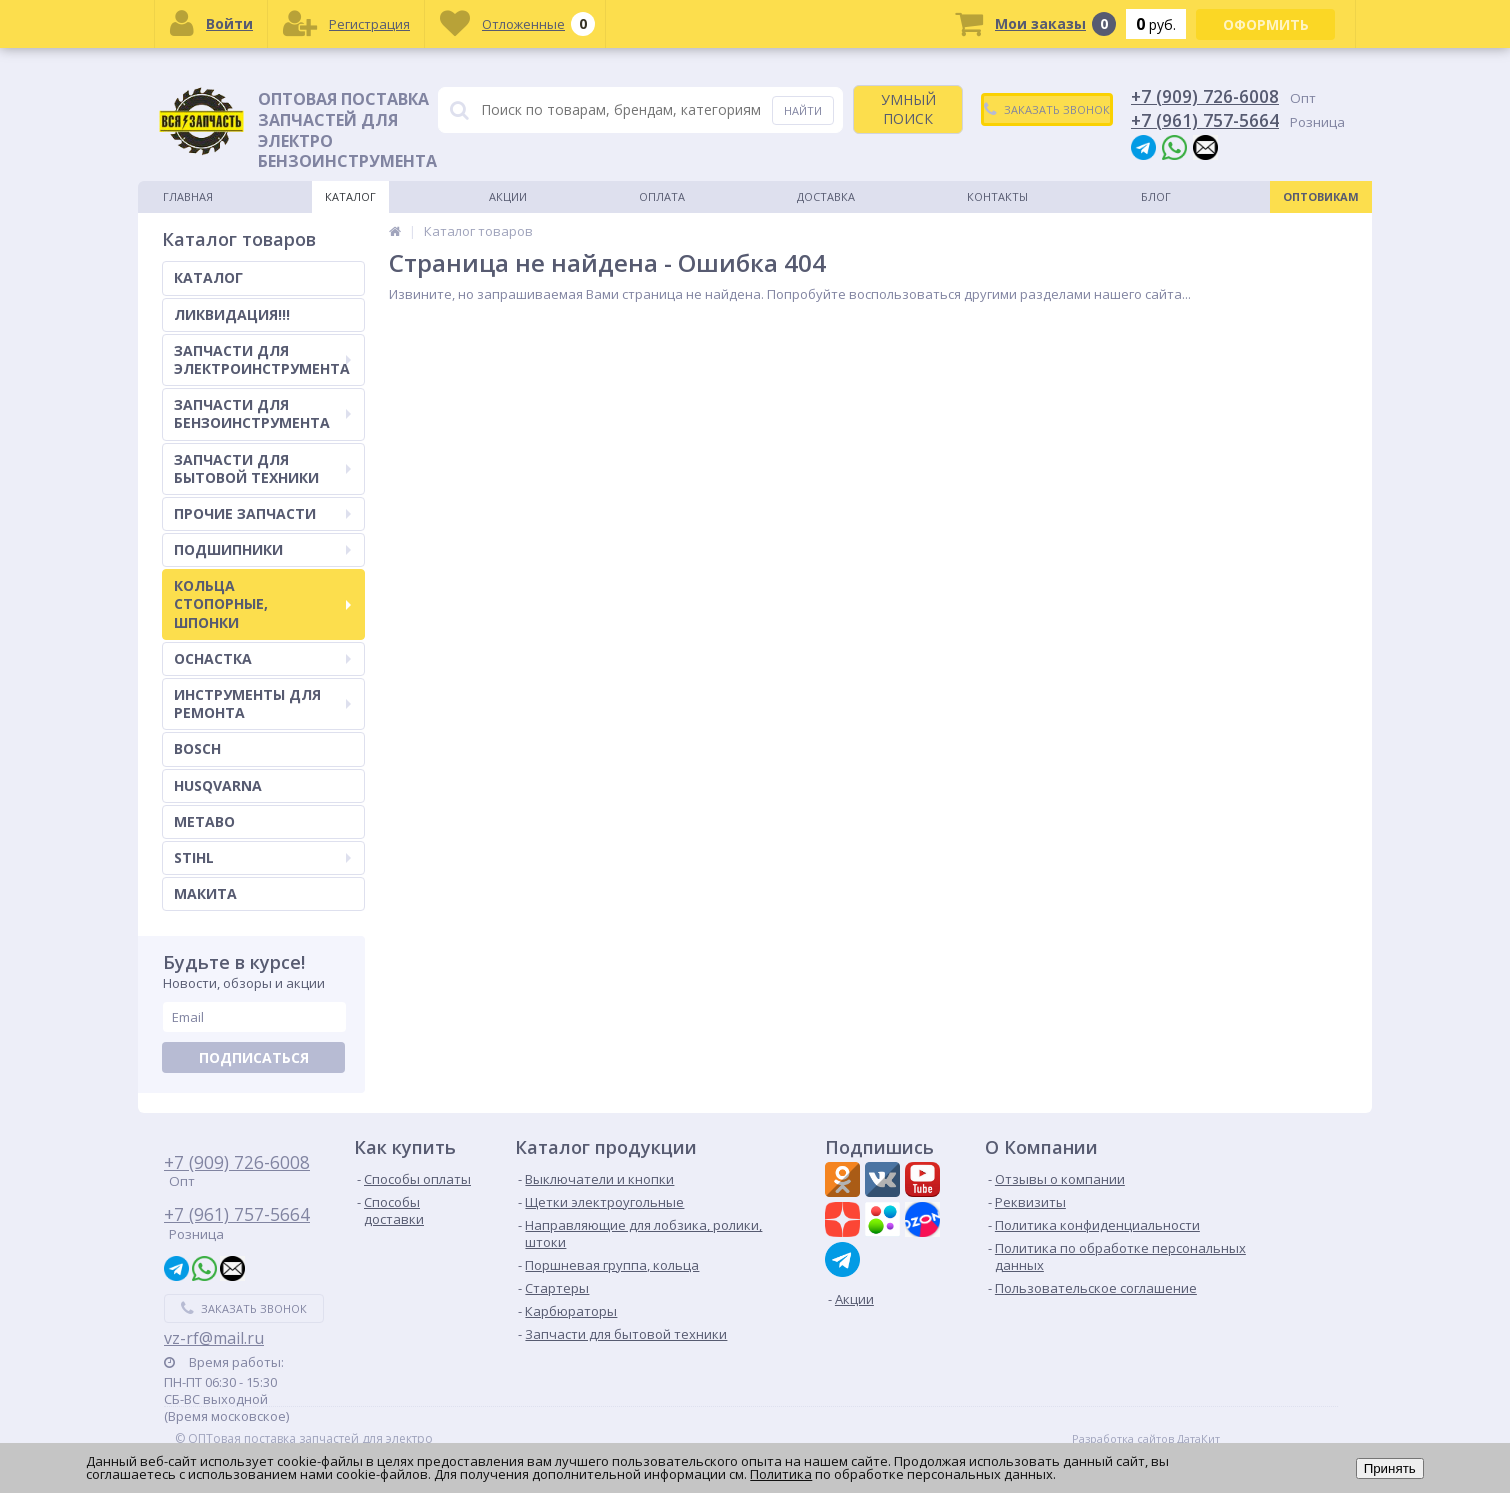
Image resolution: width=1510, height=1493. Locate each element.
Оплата (662, 196)
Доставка (826, 196)
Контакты (997, 196)
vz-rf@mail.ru (214, 1338)
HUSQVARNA (218, 785)
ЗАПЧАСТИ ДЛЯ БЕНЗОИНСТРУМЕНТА (262, 413)
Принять (1390, 1468)
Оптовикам (1321, 196)
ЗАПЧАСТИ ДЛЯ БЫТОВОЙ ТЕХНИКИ (262, 468)
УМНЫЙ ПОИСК (908, 108)
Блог (1156, 196)
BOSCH (197, 748)
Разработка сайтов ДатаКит (1146, 1439)
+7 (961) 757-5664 (1205, 120)
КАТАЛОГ (208, 277)
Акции (508, 196)
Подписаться (254, 1057)
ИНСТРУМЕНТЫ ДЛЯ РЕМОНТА (262, 703)
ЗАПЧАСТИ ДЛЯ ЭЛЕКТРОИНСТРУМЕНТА (262, 359)
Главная (188, 196)
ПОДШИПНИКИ (262, 549)
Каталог (350, 196)
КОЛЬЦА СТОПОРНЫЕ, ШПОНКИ (262, 603)
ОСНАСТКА (262, 658)
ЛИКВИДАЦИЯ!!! (232, 314)
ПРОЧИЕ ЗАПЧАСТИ (262, 513)
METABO (204, 821)
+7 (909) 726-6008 (1205, 96)
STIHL (262, 857)
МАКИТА (205, 893)
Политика (781, 1474)
